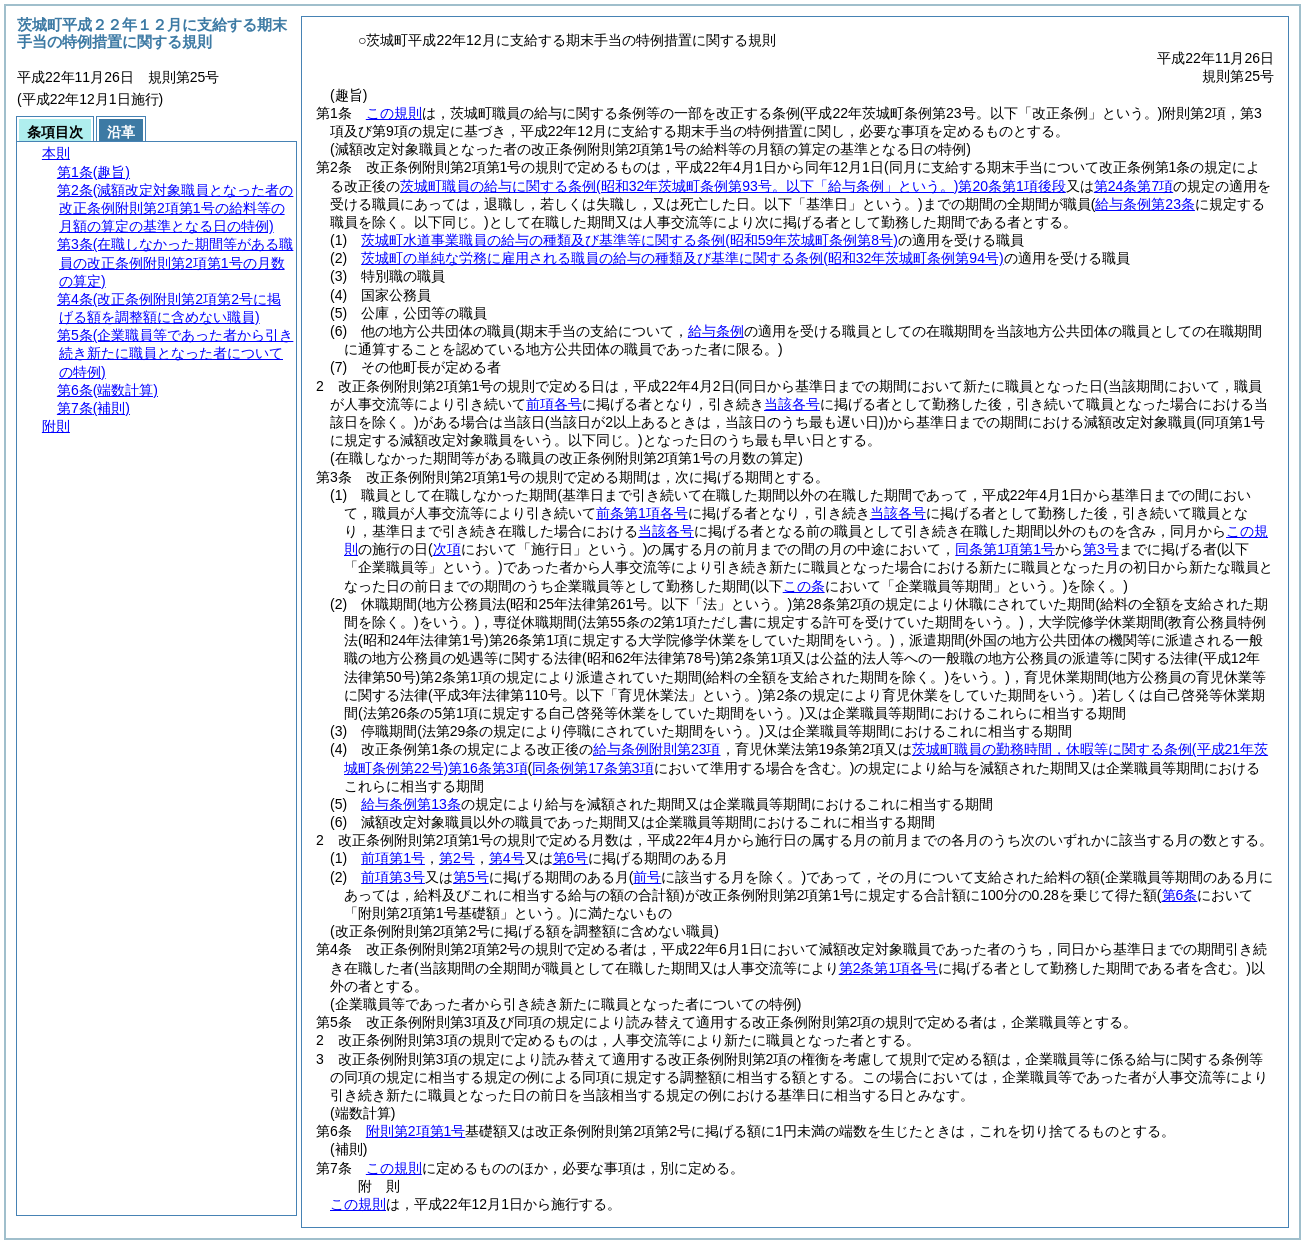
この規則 (394, 113)
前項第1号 (393, 858)
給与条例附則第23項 (657, 749)
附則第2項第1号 (416, 1131)
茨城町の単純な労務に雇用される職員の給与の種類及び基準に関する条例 (682, 258)
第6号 (571, 858)
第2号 (457, 858)
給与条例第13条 (411, 804)
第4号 (507, 858)
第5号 (471, 877)
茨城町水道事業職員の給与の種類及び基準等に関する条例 (629, 240)
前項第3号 (393, 877)
